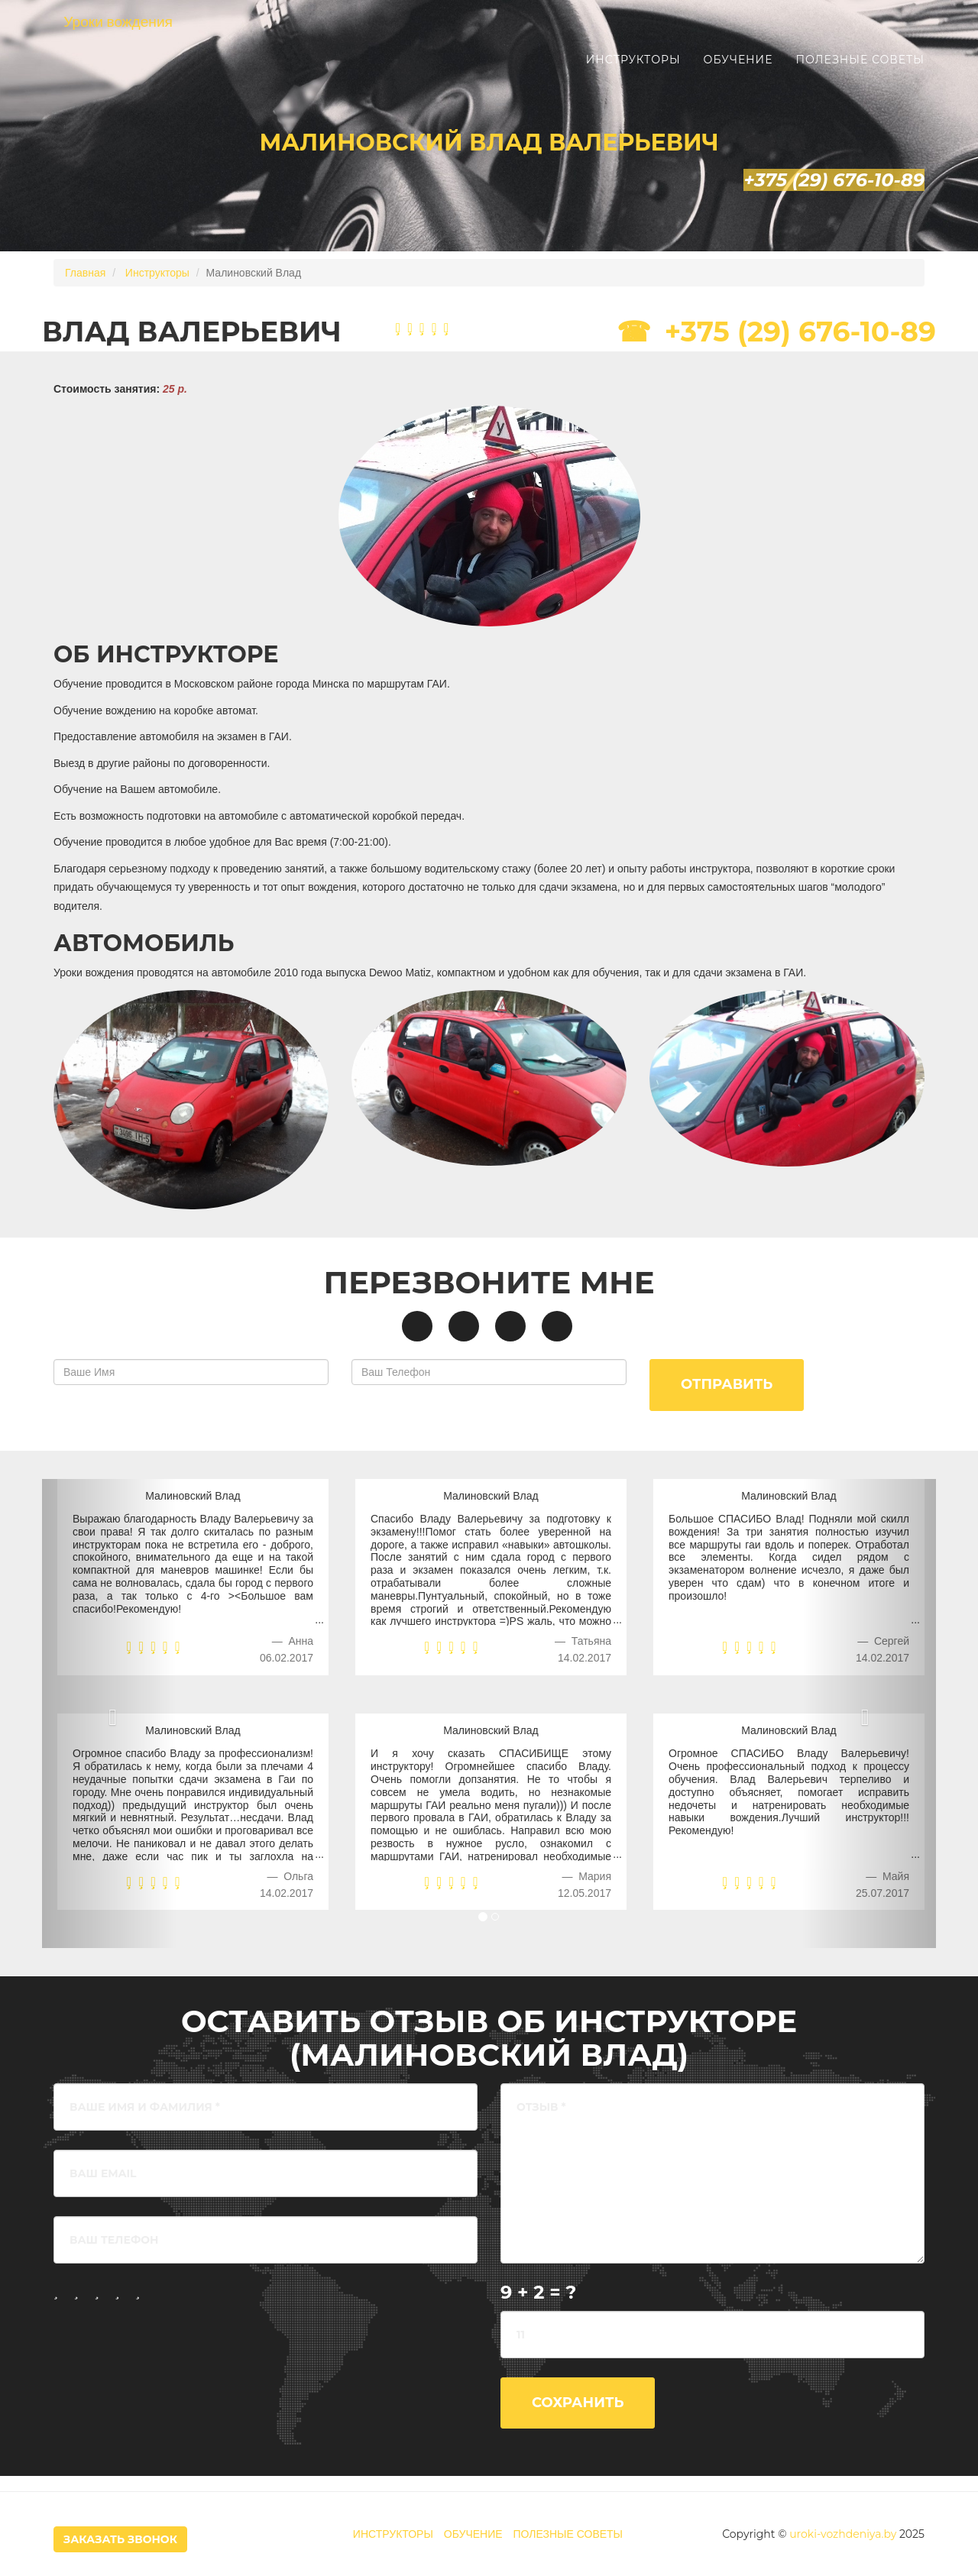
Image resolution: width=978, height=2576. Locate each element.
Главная (85, 273)
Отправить (726, 1384)
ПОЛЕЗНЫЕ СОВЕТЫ (568, 2534)
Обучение (738, 76)
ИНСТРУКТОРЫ (393, 2534)
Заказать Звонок (120, 2539)
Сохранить (577, 2402)
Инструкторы (633, 76)
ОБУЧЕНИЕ (473, 2534)
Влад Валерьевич (192, 332)
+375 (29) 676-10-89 (800, 331)
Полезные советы (860, 76)
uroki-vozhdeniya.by (842, 2534)
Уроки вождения (133, 38)
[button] (869, 1714)
